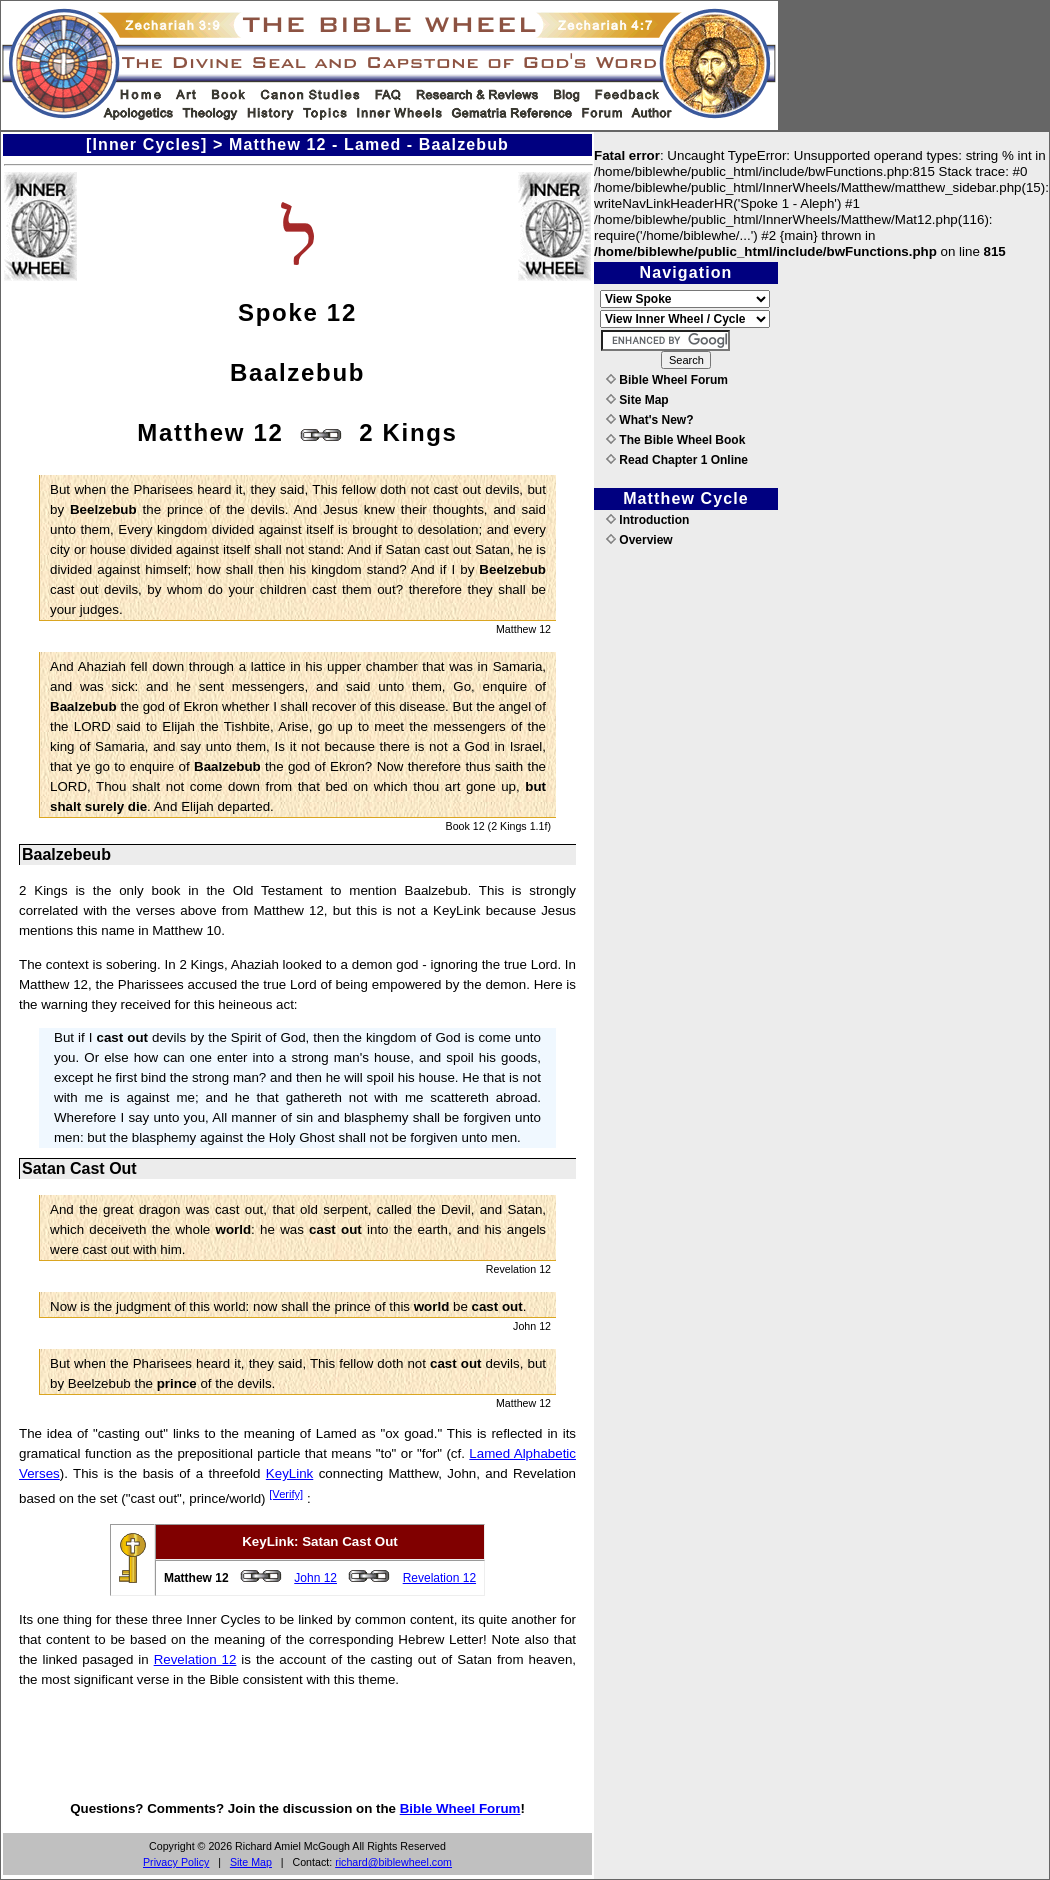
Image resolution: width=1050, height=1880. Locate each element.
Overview (639, 540)
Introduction (647, 520)
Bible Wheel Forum (460, 1808)
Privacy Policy (176, 1862)
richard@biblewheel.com (393, 1862)
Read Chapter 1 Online (677, 460)
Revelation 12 (439, 1578)
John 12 (315, 1578)
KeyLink (289, 1473)
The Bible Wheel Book (675, 440)
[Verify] (286, 1494)
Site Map (251, 1862)
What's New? (650, 420)
